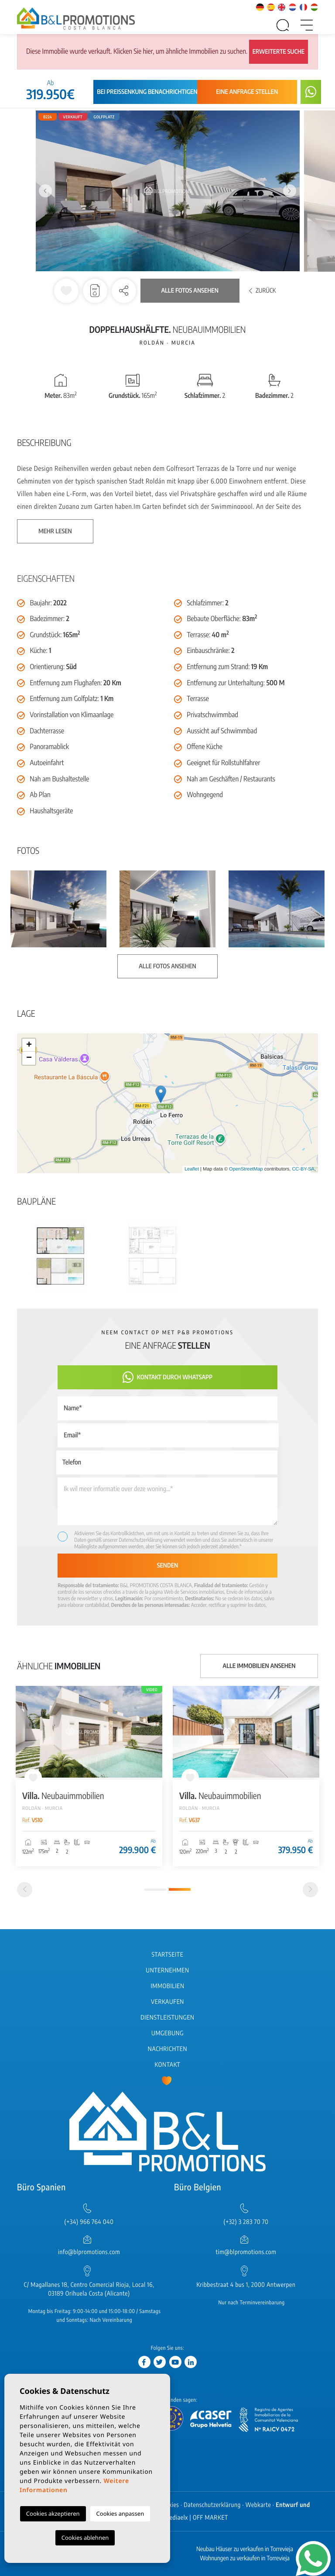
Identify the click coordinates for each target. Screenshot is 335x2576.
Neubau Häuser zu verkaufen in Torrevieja (244, 2549)
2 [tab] (180, 1889)
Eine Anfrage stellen (247, 92)
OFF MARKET (210, 2517)
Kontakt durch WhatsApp (167, 1377)
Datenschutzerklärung (140, 1540)
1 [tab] (155, 1890)
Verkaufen (167, 2002)
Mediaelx (176, 2517)
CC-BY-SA (303, 1169)
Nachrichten (167, 2049)
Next (289, 191)
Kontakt (168, 2064)
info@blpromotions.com (89, 2252)
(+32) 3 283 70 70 (246, 2222)
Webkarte (258, 2505)
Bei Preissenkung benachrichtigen (147, 92)
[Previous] (24, 1889)
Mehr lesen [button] (55, 531)
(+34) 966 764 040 (88, 2222)
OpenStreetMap (246, 1169)
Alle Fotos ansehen (190, 290)
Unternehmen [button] (167, 1970)
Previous (45, 191)
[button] (124, 291)
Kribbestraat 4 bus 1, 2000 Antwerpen (245, 2285)
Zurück (262, 290)
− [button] (29, 1058)
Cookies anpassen (120, 2513)
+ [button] (29, 1045)
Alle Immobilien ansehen (259, 1666)
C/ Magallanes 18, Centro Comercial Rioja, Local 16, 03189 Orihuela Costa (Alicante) (89, 2289)
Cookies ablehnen (85, 2537)
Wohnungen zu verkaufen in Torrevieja (245, 2558)
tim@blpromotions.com (246, 2252)
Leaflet (192, 1169)
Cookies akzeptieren (53, 2513)
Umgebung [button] (167, 2033)
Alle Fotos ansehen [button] (167, 966)
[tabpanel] (89, 1776)
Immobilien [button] (167, 1986)
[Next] (310, 1889)
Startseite (168, 1954)
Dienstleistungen (167, 2017)
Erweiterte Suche (279, 51)
